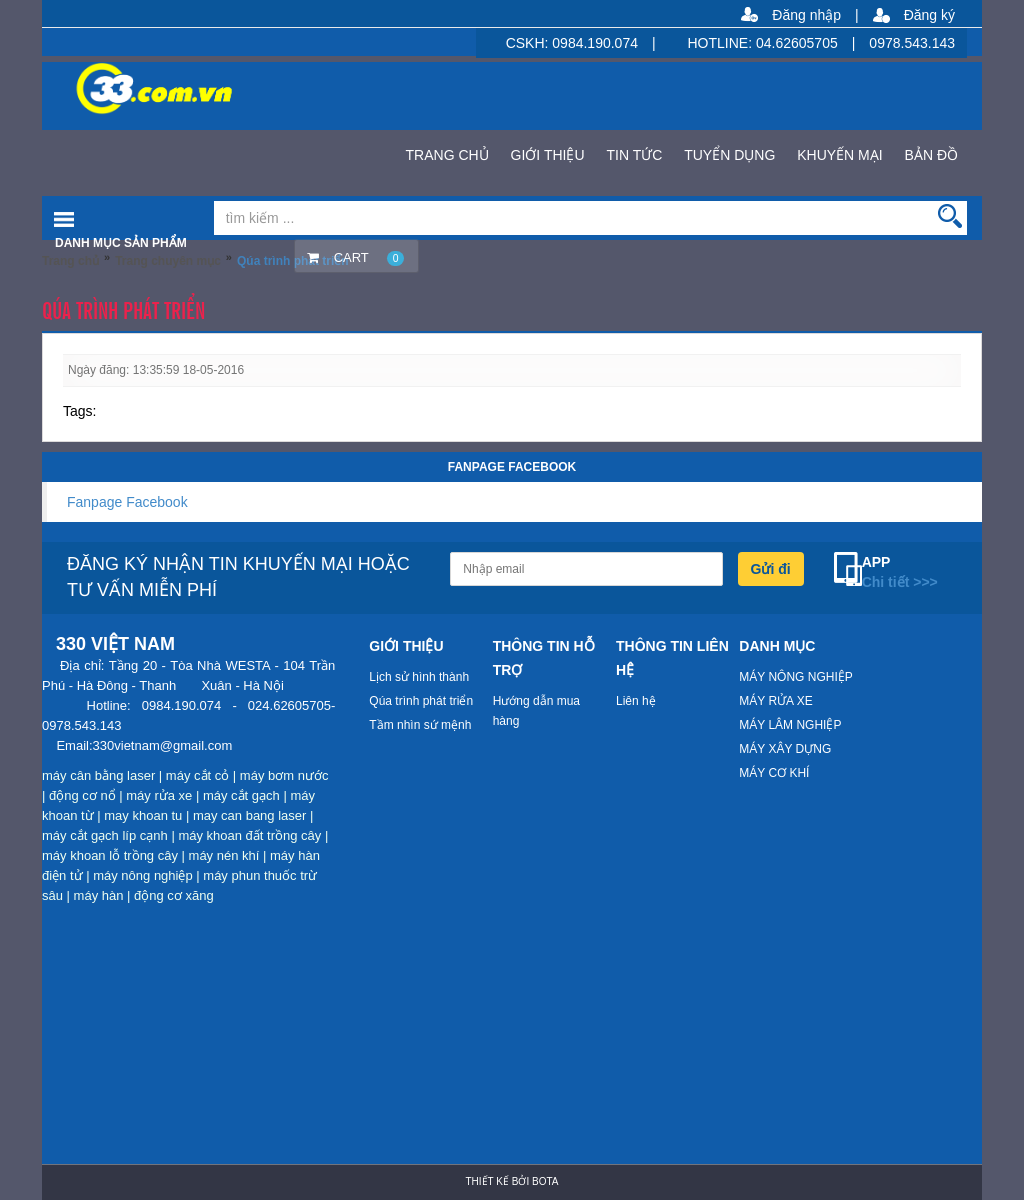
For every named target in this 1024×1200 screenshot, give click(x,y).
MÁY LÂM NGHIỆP (790, 725)
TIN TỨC (634, 155)
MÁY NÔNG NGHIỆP (795, 677)
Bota (545, 1181)
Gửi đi (771, 569)
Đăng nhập (806, 15)
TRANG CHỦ (447, 155)
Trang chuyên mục (168, 261)
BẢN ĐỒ (931, 155)
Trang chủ (70, 261)
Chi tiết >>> (900, 582)
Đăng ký (929, 15)
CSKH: (529, 43)
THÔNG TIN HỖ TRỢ (544, 658)
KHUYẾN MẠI (839, 155)
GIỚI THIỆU (548, 155)
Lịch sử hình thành (419, 677)
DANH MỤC (777, 646)
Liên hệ (636, 701)
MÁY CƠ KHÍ (774, 773)
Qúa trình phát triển (421, 701)
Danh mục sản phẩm (121, 243)
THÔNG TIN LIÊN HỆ (672, 658)
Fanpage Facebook (127, 502)
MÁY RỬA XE (775, 701)
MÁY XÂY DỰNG (785, 749)
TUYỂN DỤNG (729, 155)
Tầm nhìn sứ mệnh (420, 725)
